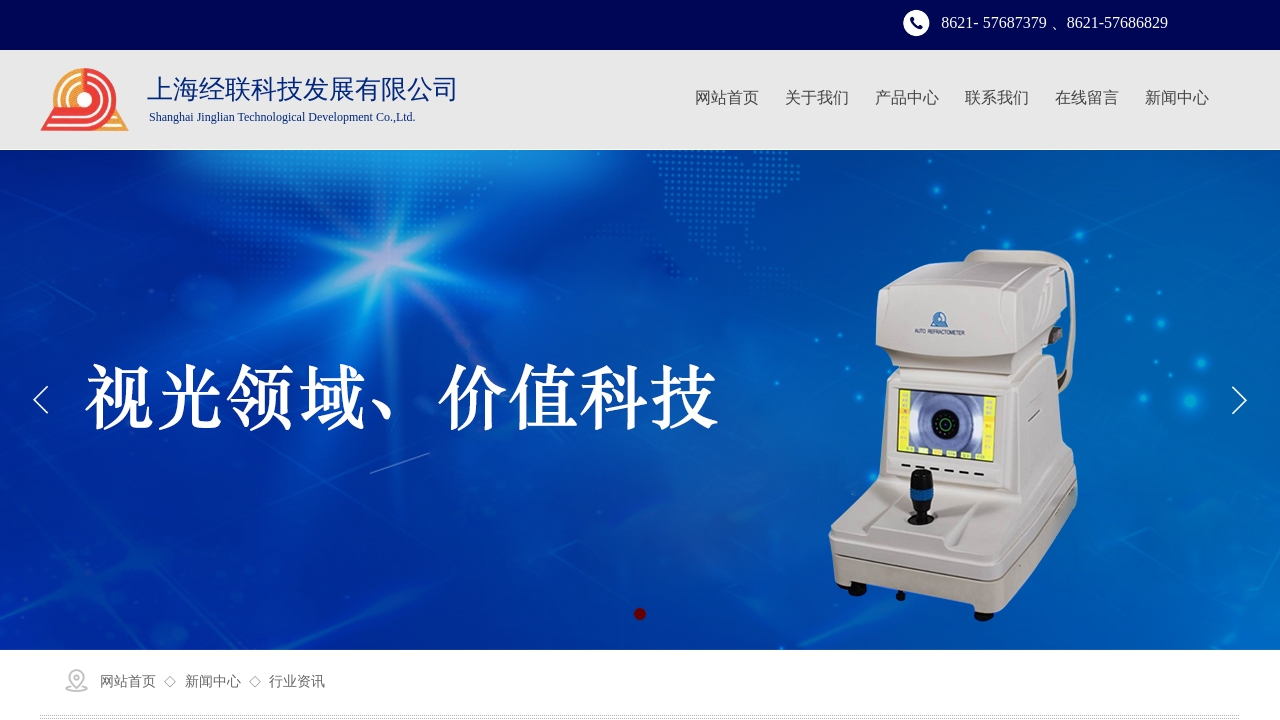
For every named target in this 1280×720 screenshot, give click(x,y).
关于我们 (817, 97)
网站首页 (727, 97)
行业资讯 (297, 681)
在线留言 (1087, 97)
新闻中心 (1177, 97)
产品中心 (907, 97)
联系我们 (997, 97)
